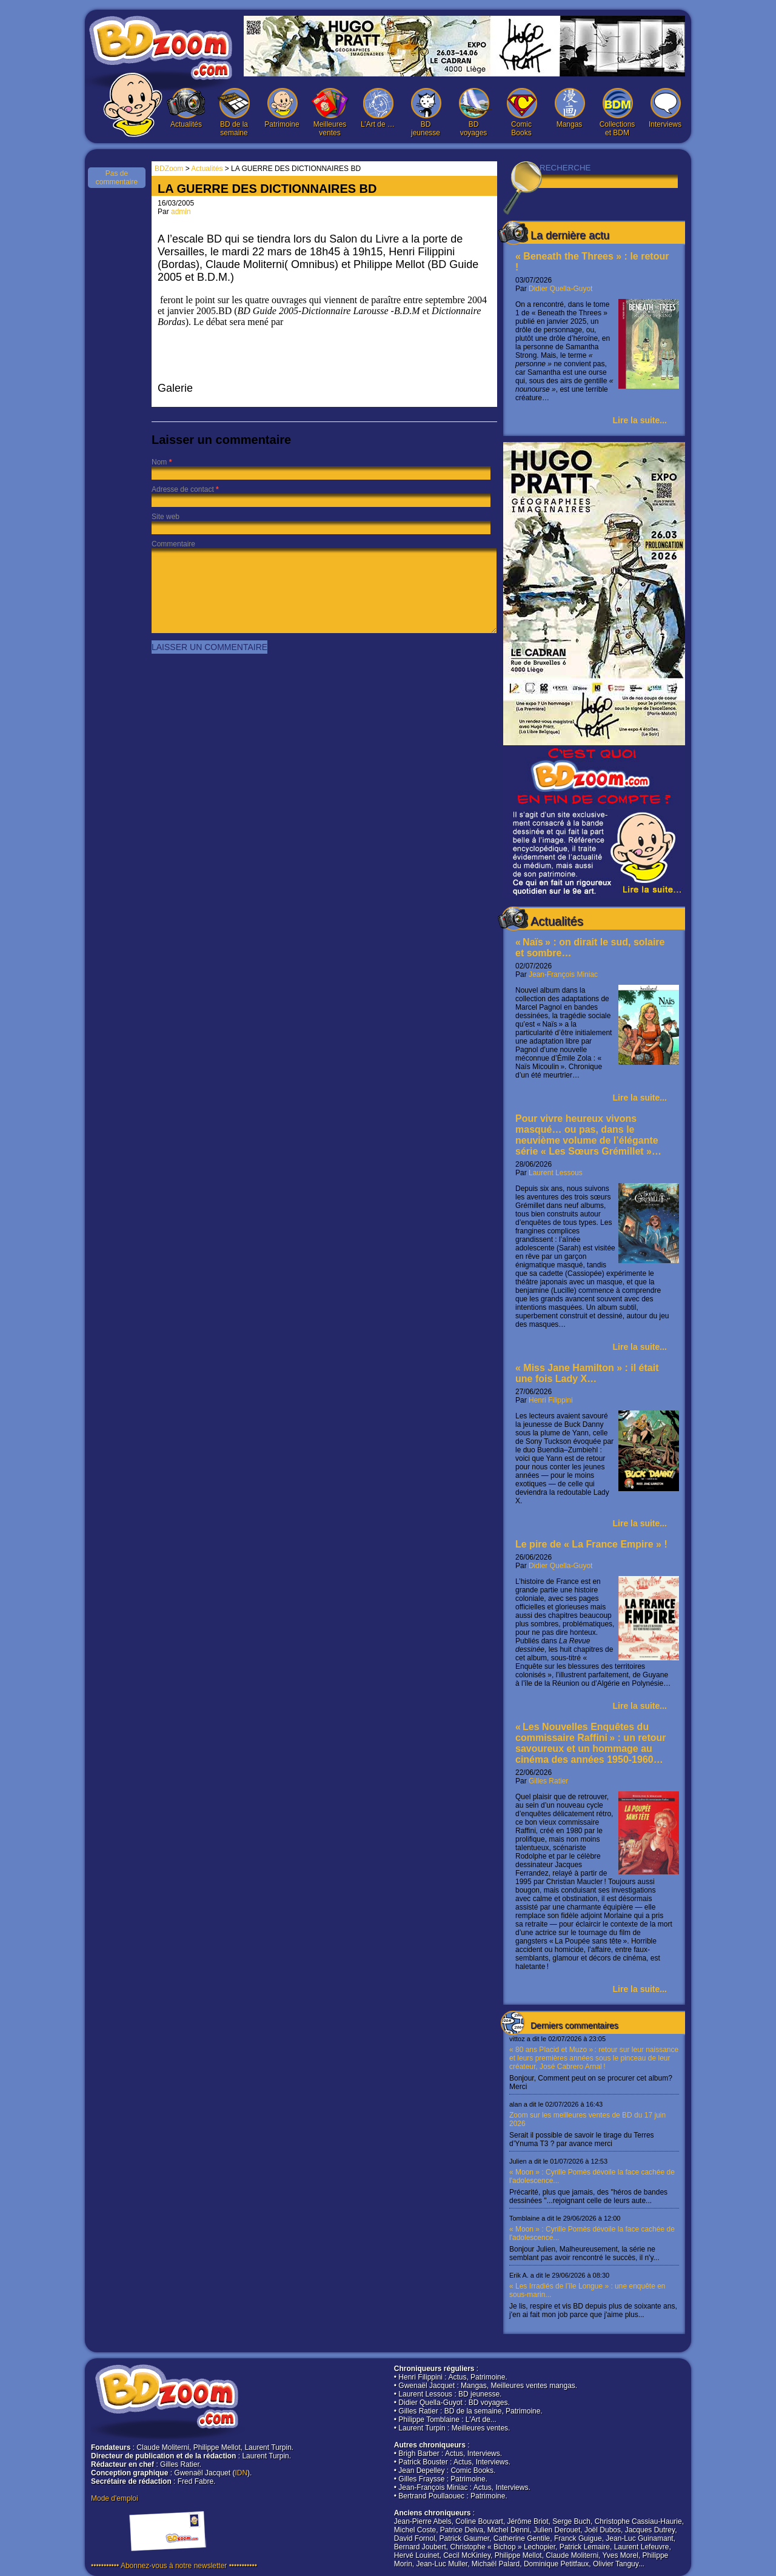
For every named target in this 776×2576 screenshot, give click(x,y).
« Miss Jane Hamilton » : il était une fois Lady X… (587, 1373)
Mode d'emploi (114, 2498)
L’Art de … (377, 108)
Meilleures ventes (329, 112)
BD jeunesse (425, 112)
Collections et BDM (617, 112)
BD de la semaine (234, 112)
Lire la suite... (640, 420)
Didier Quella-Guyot (560, 288)
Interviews (665, 108)
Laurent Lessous (556, 1173)
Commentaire (173, 544)
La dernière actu (569, 235)
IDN (241, 2473)
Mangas (569, 108)
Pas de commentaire (117, 177)
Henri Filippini (551, 1400)
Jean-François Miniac (563, 974)
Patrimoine (282, 108)
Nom (159, 462)
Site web (165, 516)
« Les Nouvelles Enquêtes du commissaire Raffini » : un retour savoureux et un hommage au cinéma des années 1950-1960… (590, 1743)
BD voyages (473, 112)
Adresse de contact (183, 489)
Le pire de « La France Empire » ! (591, 1544)
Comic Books (521, 112)
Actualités (186, 108)
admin (181, 211)
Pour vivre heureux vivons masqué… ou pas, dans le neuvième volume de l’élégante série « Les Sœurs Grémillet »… (588, 1134)
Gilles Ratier (548, 1781)
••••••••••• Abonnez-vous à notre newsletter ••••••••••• (174, 2565)
